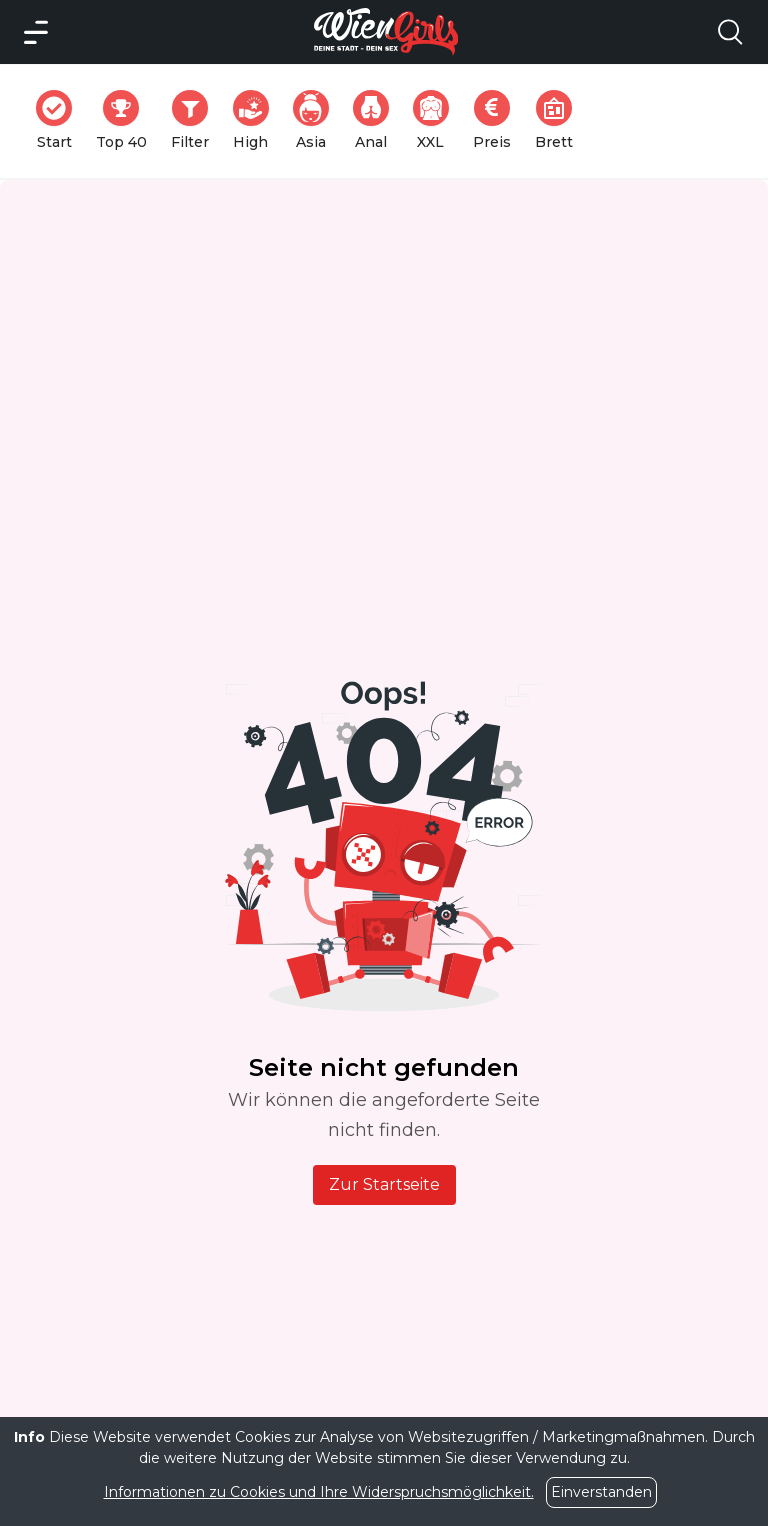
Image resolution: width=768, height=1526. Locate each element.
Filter (196, 120)
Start (60, 120)
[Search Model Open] (730, 32)
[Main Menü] (36, 32)
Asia (317, 120)
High (257, 120)
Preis (498, 120)
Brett (560, 120)
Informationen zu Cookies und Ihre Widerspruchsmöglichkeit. (319, 1492)
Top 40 (127, 120)
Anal (377, 120)
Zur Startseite (384, 1184)
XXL (435, 120)
